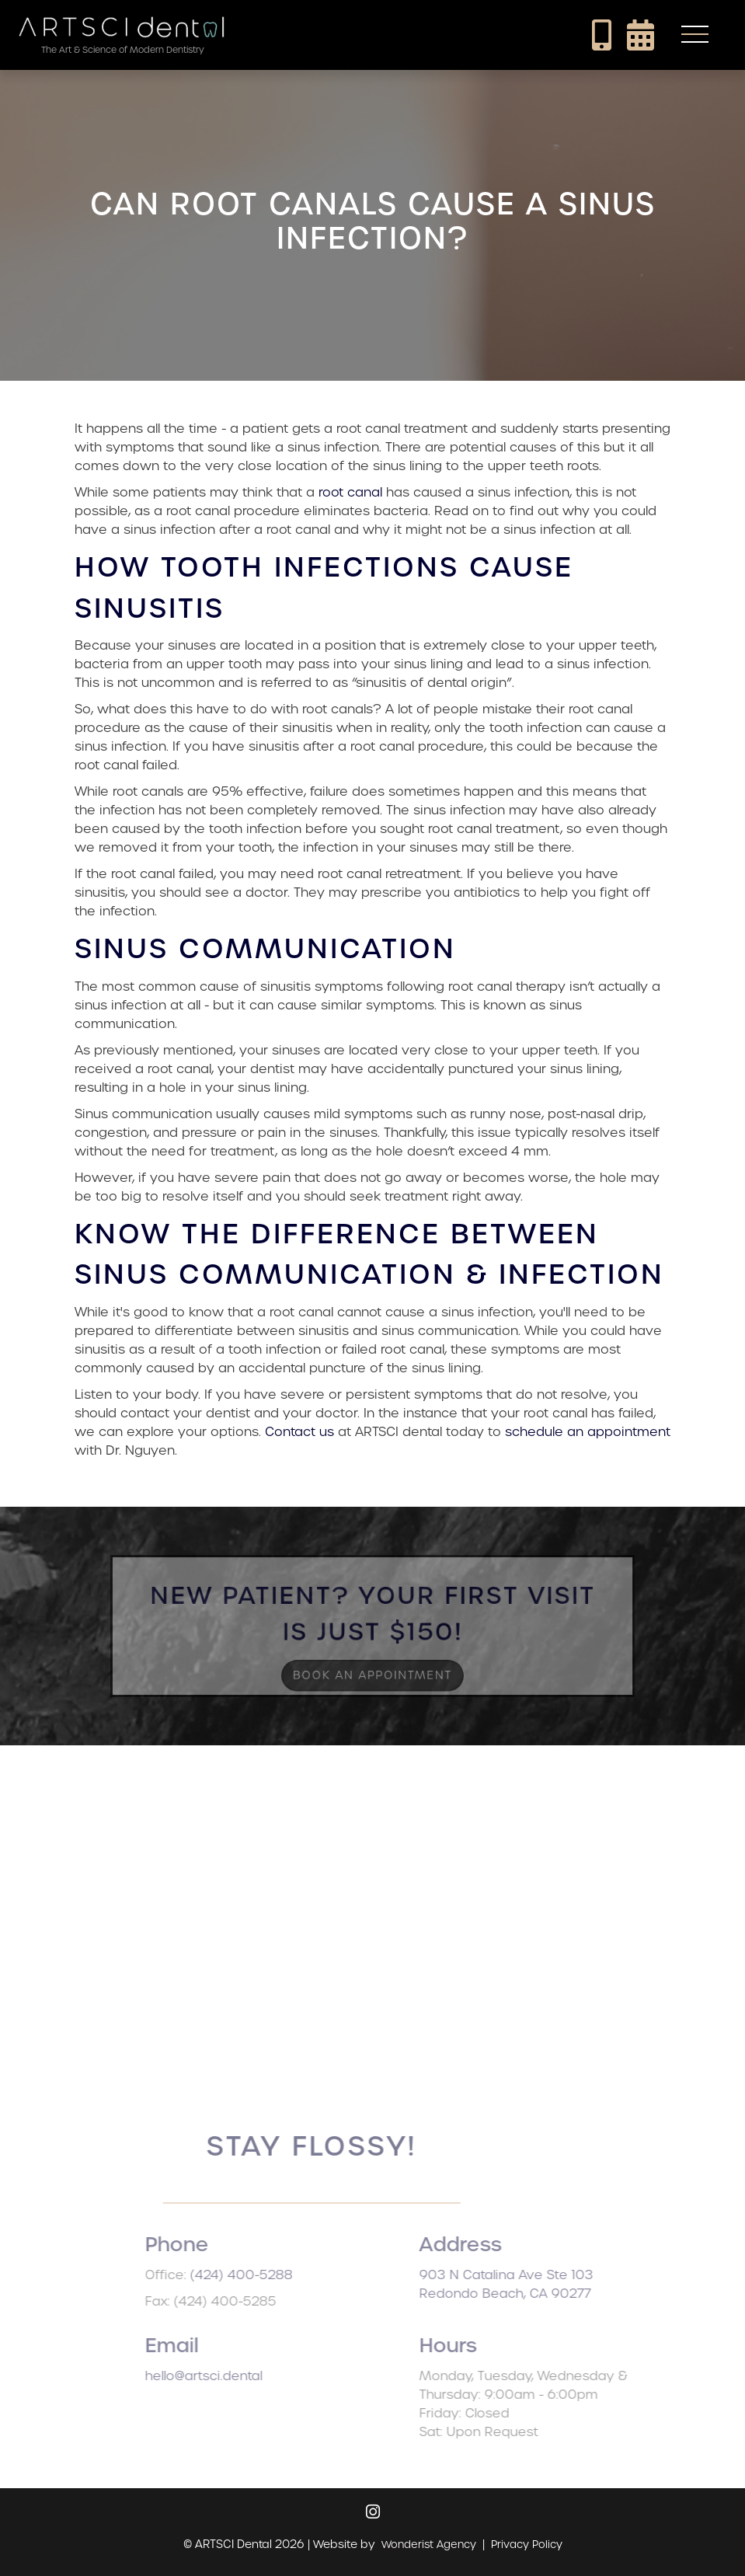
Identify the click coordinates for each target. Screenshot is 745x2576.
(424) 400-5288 (264, 2275)
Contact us (299, 1432)
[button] (694, 35)
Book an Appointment (372, 1671)
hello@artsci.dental (226, 2376)
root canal (350, 492)
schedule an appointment (587, 1432)
